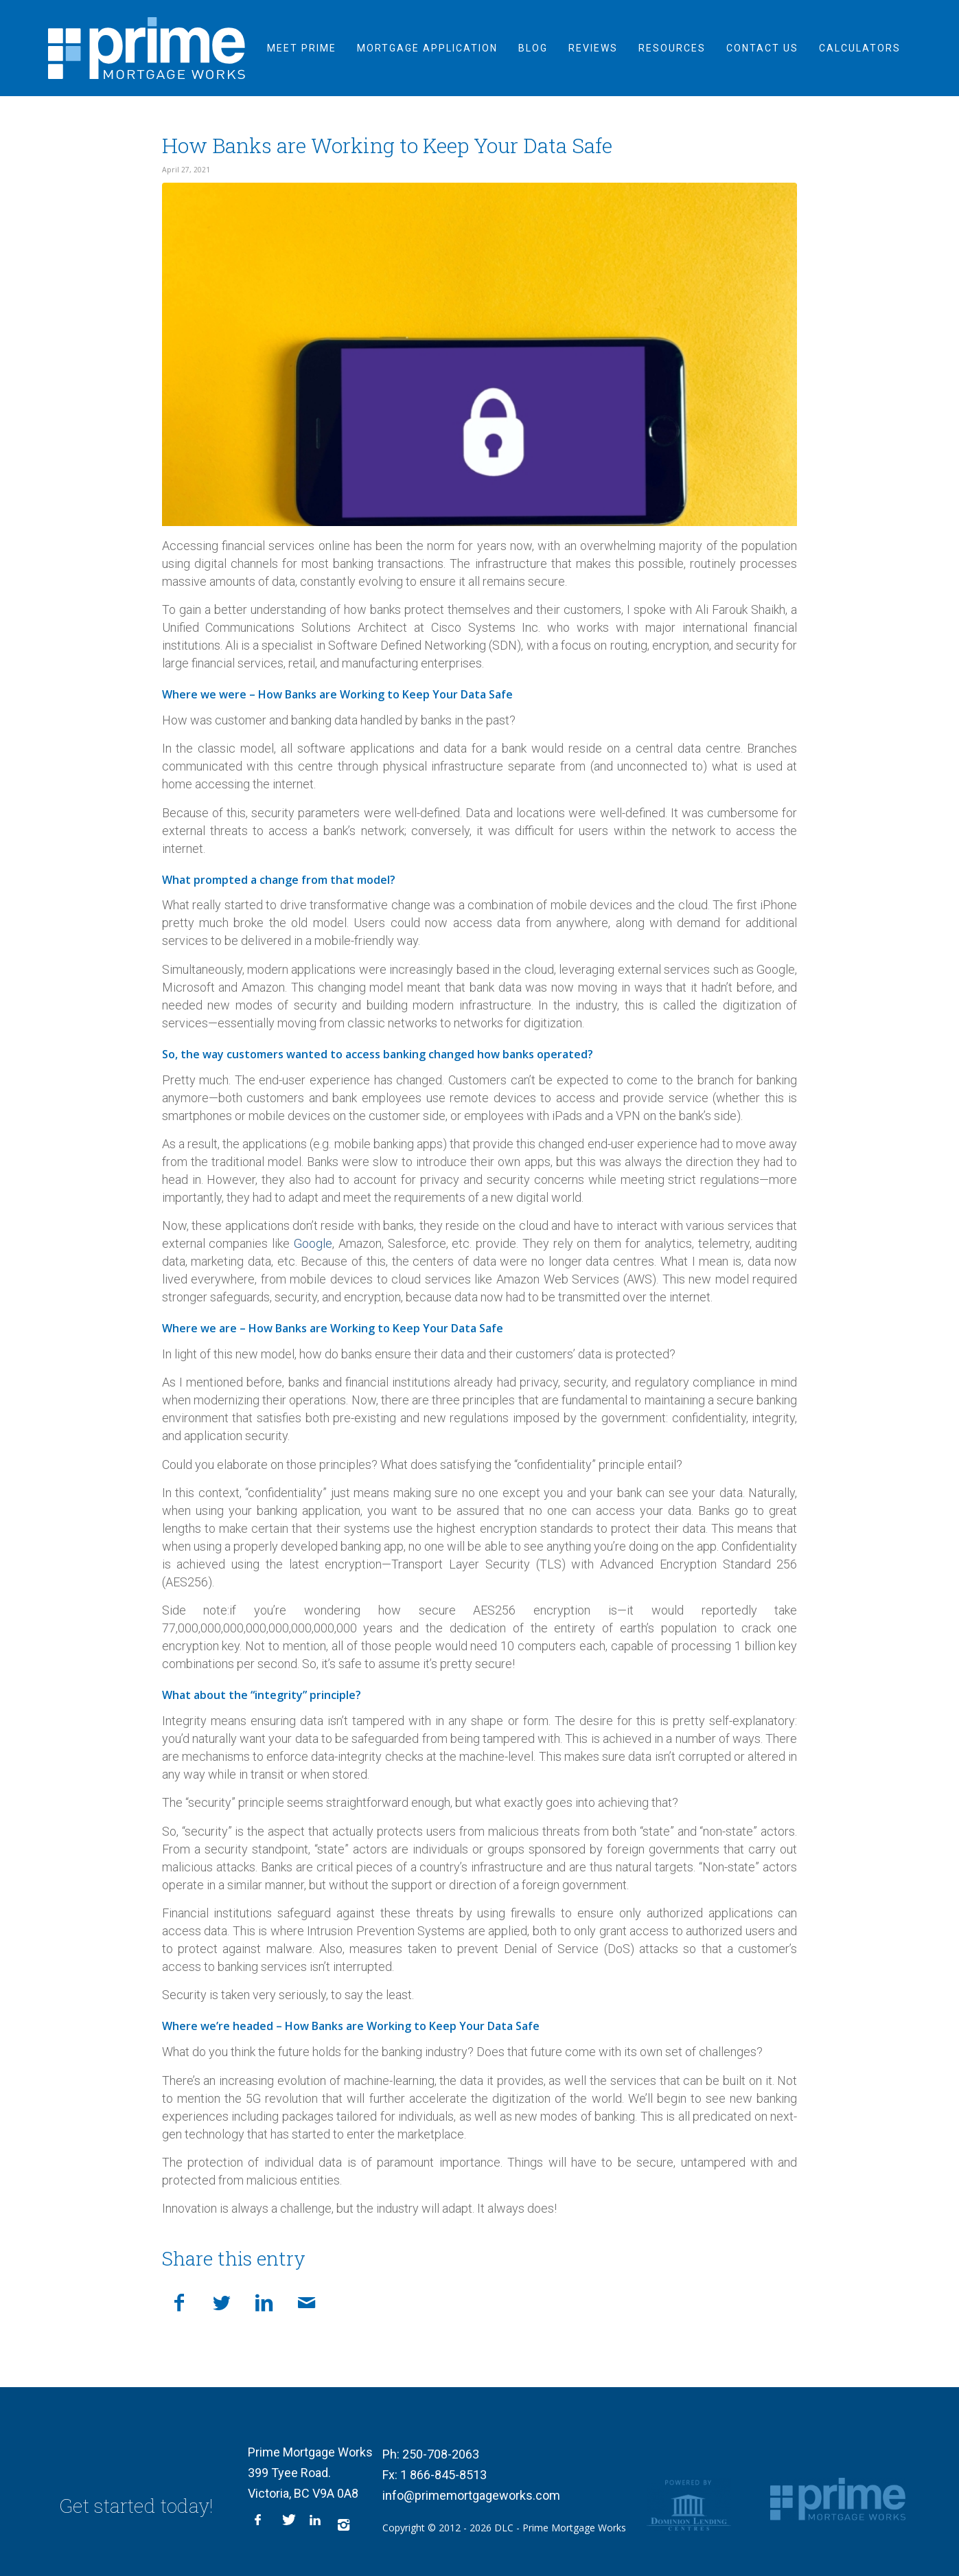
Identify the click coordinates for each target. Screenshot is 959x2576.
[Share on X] (222, 2300)
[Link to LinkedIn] (316, 2524)
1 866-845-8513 (443, 2474)
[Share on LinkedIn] (264, 2300)
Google (313, 1243)
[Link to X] (289, 2524)
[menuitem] (302, 48)
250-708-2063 (440, 2454)
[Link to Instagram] (344, 2524)
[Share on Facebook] (179, 2300)
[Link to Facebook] (261, 2524)
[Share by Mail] (307, 2300)
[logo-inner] (146, 48)
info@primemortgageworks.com (471, 2495)
